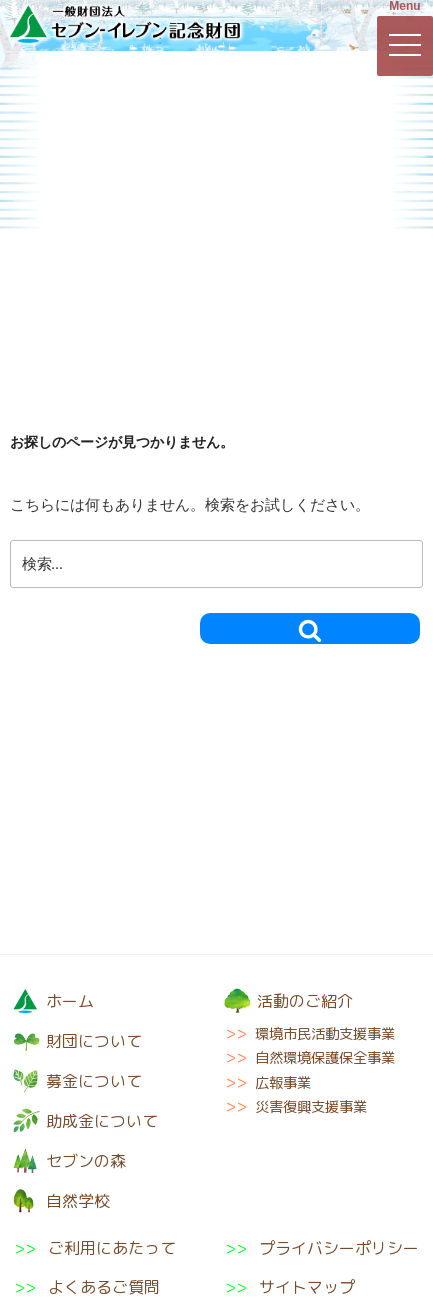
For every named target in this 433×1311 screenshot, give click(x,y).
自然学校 (361, 183)
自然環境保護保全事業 (325, 1058)
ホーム (70, 1001)
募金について (215, 100)
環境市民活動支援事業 (325, 1034)
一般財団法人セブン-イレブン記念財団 (125, 24)
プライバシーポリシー (339, 1248)
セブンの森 (215, 183)
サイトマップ (307, 1287)
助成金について (69, 183)
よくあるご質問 (104, 1287)
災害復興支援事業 (311, 1107)
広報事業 (283, 1083)
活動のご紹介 (359, 100)
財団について (70, 100)
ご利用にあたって (112, 1248)
